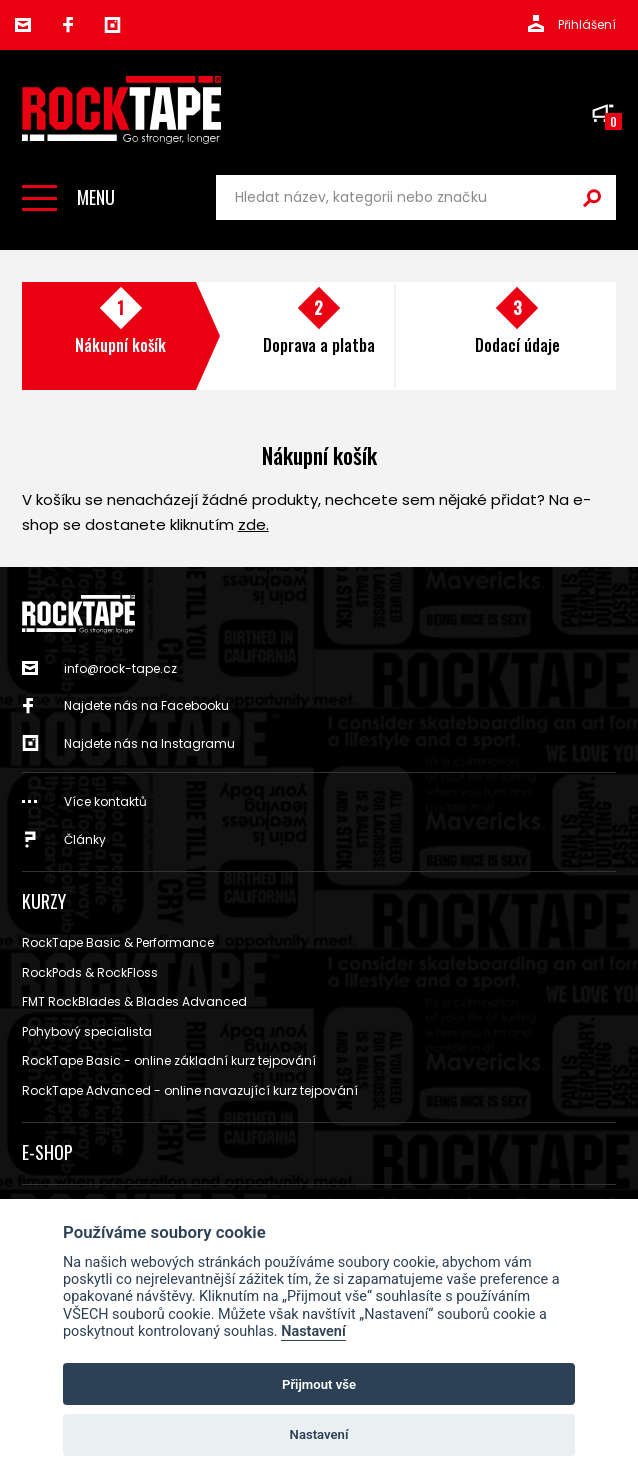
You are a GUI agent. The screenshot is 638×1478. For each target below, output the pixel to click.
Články (85, 839)
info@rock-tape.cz (22, 25)
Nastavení (313, 1331)
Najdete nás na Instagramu (149, 743)
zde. (253, 524)
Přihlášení (587, 24)
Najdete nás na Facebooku (146, 705)
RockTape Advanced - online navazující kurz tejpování (190, 1090)
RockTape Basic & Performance (118, 942)
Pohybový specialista (87, 1031)
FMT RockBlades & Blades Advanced (134, 1001)
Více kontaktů (105, 801)
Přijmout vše (319, 1384)
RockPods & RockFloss (90, 972)
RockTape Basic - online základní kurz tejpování (169, 1060)
